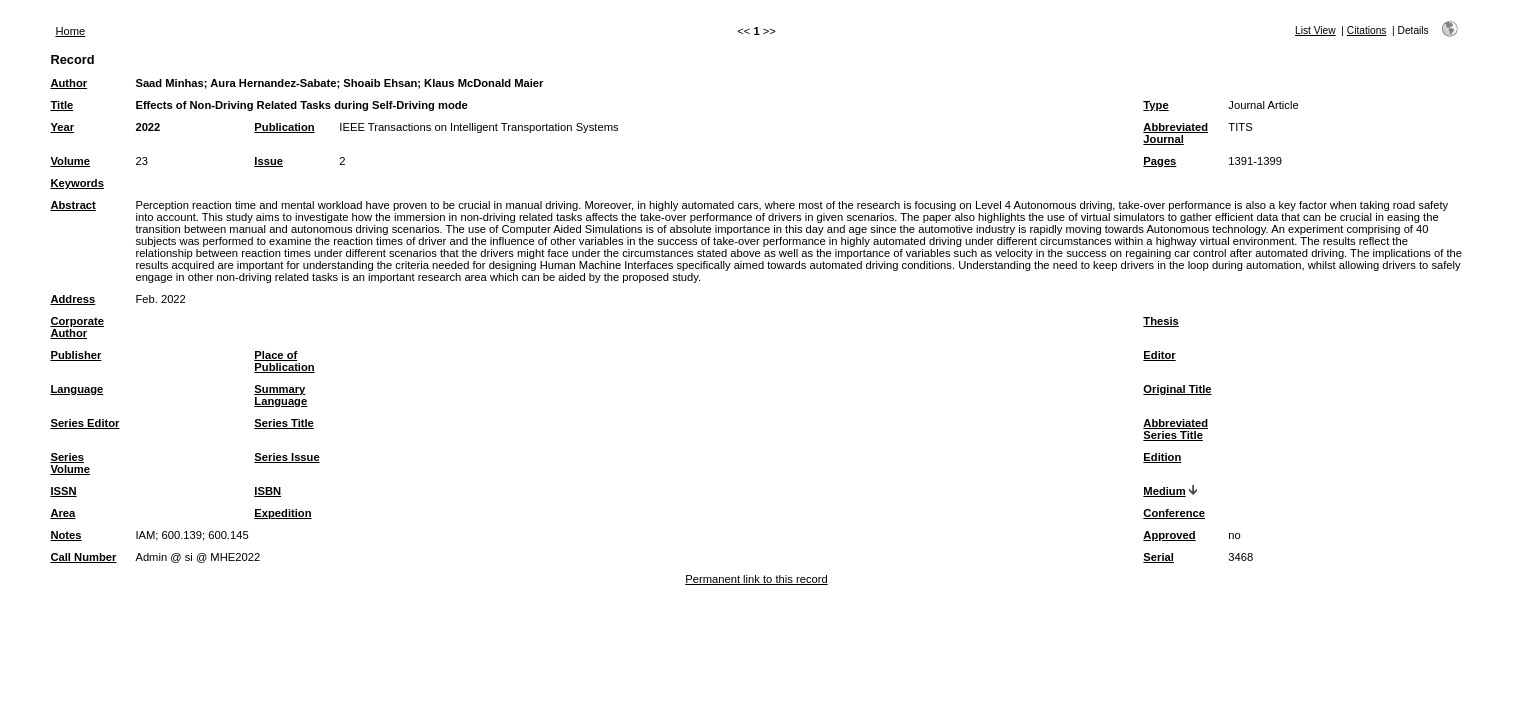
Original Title (1177, 389)
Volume (70, 161)
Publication (284, 127)
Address (72, 299)
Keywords (76, 183)
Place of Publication (284, 361)
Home (70, 31)
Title (61, 105)
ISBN (267, 491)
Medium (1164, 491)
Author (68, 83)
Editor (1159, 355)
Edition (1162, 457)
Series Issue (286, 457)
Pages (1159, 161)
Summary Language (280, 395)
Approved (1169, 535)
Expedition (282, 513)
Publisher (75, 355)
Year (62, 127)
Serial (1158, 557)
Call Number (83, 557)
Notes (65, 535)
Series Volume (70, 463)
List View (1315, 30)
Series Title (284, 423)
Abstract (72, 205)
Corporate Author (76, 327)
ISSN (63, 491)
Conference (1174, 513)
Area (62, 513)
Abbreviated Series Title (1175, 429)
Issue (268, 161)
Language (76, 389)
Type (1155, 105)
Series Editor (84, 423)
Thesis (1160, 321)
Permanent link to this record (756, 579)
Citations (1367, 30)
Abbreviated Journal (1175, 133)
